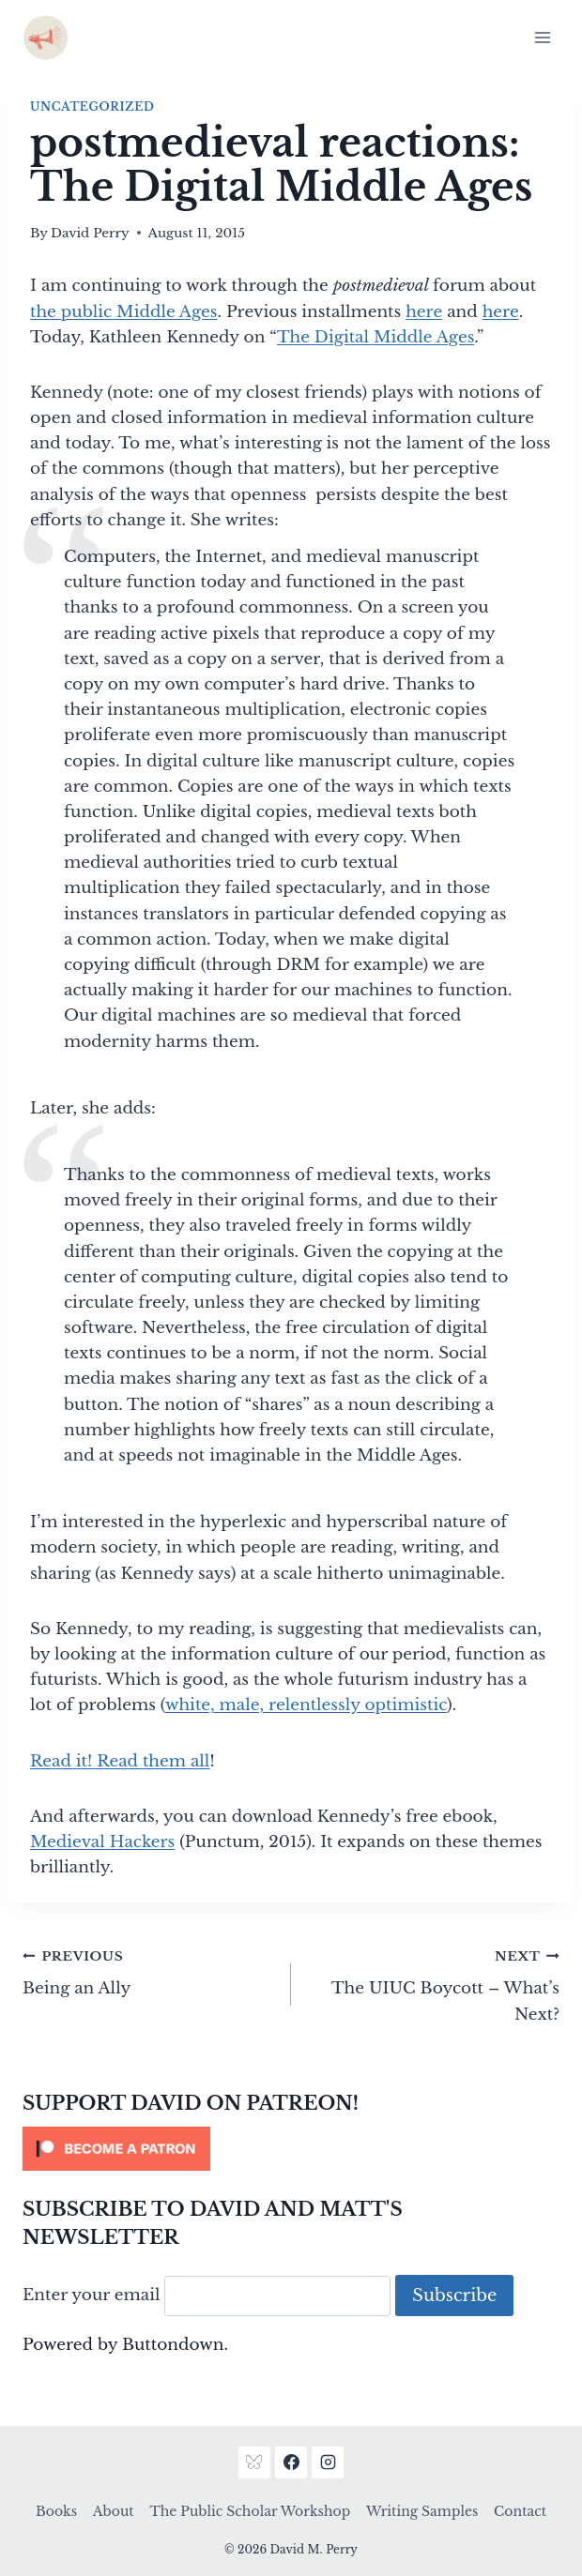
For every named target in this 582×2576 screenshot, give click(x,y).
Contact (520, 2511)
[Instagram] (328, 2462)
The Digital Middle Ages (375, 337)
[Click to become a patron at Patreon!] (291, 2149)
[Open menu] (542, 37)
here (424, 312)
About (113, 2511)
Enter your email (92, 2296)
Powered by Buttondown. (125, 2345)
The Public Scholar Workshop (249, 2511)
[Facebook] (291, 2462)
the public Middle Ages (124, 312)
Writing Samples (422, 2511)
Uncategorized (92, 106)
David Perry (90, 233)
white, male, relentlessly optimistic (306, 1705)
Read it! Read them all (119, 1761)
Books (56, 2511)
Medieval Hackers (102, 1842)
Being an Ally (149, 1971)
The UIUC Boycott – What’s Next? (433, 1983)
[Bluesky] (254, 2462)
